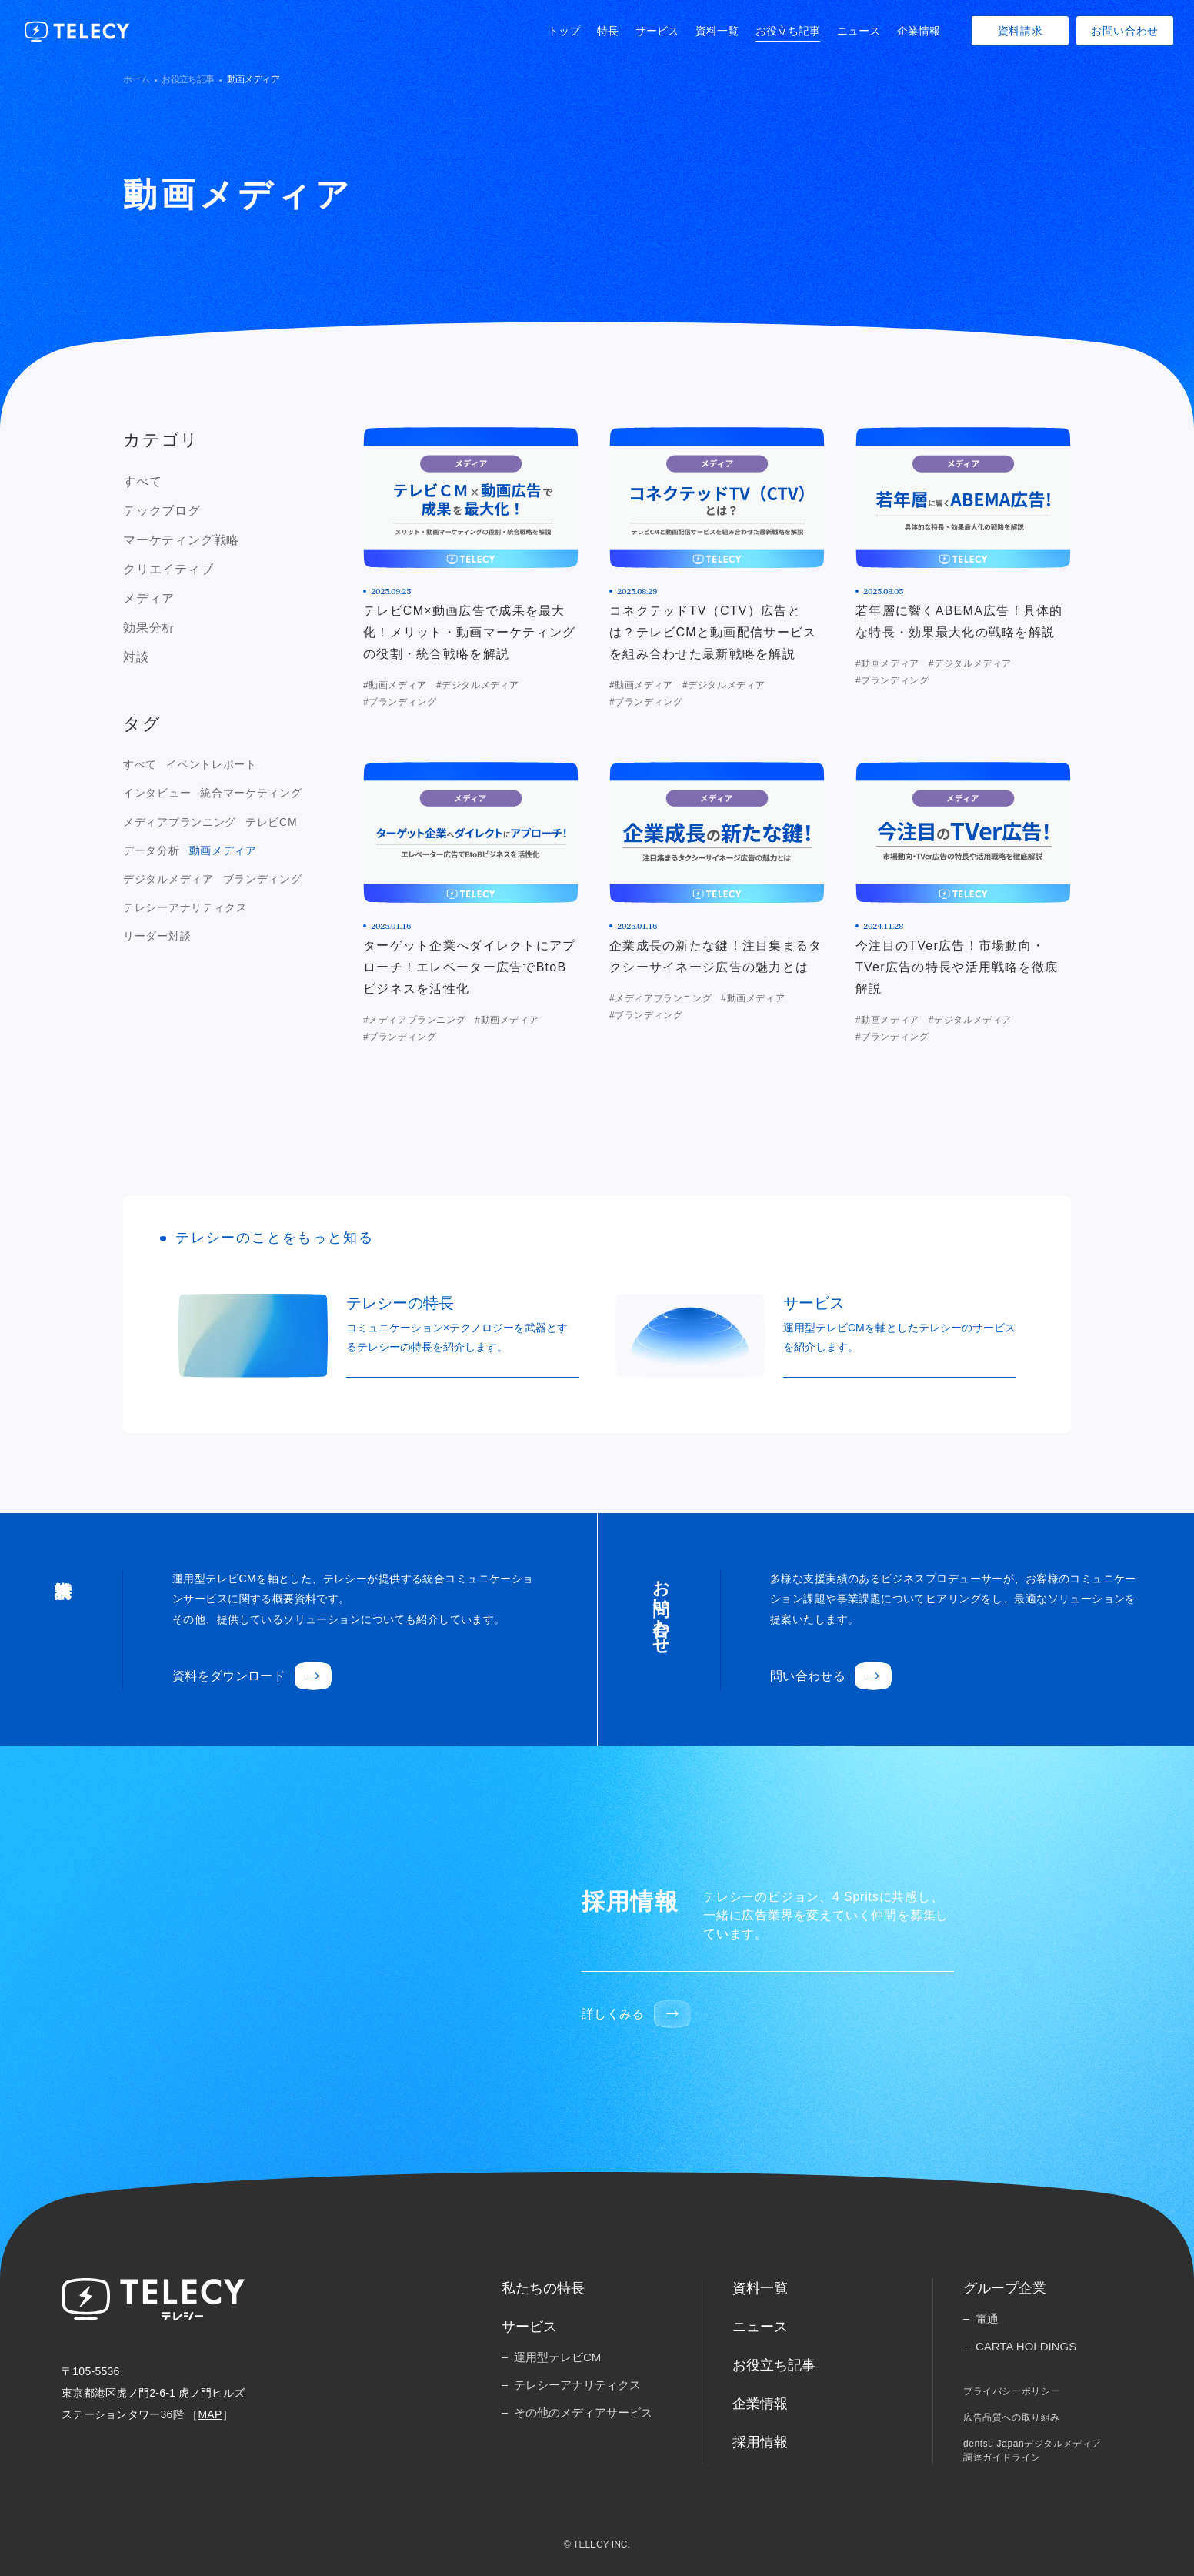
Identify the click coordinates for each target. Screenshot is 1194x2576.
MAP (210, 2414)
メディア (149, 598)
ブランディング (262, 879)
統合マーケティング (251, 793)
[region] (215, 569)
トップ (564, 31)
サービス (657, 31)
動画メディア (223, 850)
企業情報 (918, 31)
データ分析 (151, 850)
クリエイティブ (168, 569)
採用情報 (760, 2442)
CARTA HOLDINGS (1026, 2346)
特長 (608, 31)
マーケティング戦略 (181, 539)
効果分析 (149, 627)
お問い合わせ (1125, 31)
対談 (136, 656)
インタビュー (157, 793)
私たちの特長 (543, 2288)
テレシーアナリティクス (185, 907)
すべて (142, 481)
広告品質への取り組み (1011, 2417)
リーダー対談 (157, 936)
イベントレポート (211, 764)
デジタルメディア (168, 879)
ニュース (858, 31)
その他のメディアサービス (583, 2412)
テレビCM (271, 822)
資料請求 (1020, 31)
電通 (987, 2318)
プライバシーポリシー (1011, 2391)
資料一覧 (717, 31)
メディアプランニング (179, 822)
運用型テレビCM (557, 2357)
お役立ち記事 (787, 31)
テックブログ (162, 510)
